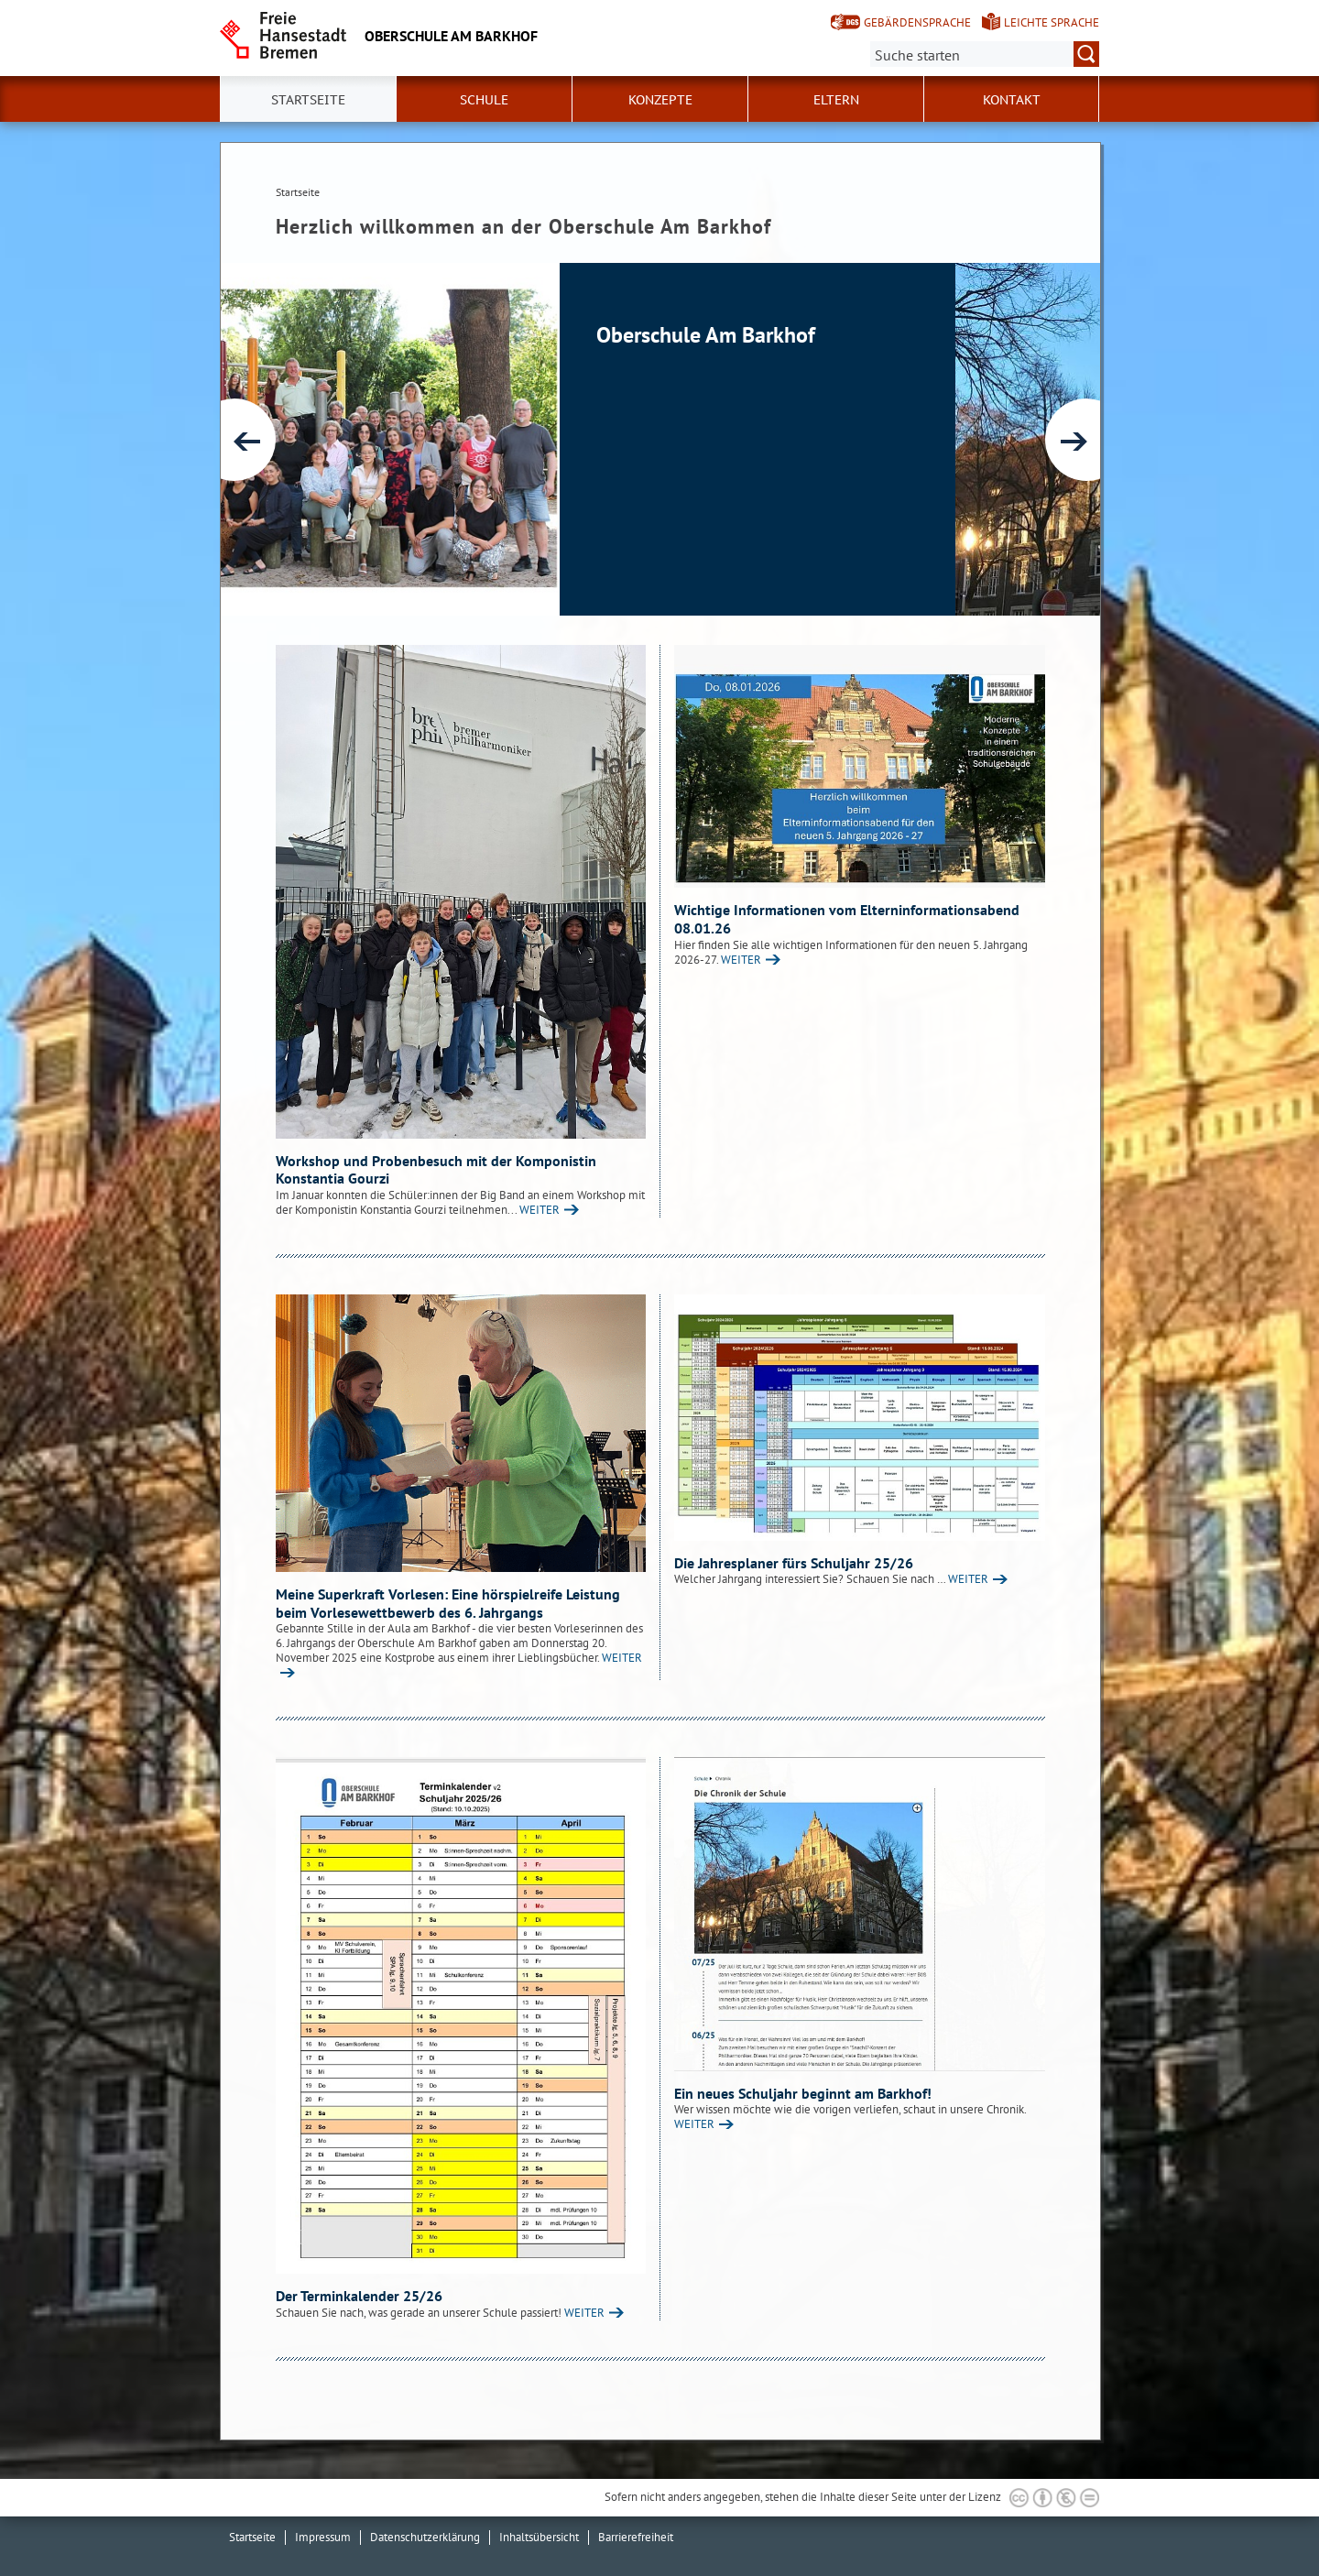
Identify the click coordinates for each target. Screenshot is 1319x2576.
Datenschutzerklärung (425, 2537)
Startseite (308, 100)
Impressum (323, 2537)
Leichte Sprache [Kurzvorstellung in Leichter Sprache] (1051, 22)
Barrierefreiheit (635, 2537)
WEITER (539, 1209)
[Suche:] (984, 54)
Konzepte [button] (660, 100)
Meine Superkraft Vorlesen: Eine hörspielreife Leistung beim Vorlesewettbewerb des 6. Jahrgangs (448, 1603)
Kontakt (1012, 100)
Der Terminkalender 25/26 (359, 2296)
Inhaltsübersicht (539, 2537)
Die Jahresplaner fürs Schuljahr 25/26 (793, 1563)
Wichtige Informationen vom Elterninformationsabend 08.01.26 (846, 919)
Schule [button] (484, 100)
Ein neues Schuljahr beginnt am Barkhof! (803, 2093)
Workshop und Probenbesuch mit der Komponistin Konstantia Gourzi (436, 1170)
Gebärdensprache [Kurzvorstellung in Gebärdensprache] (917, 22)
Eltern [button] (836, 100)
